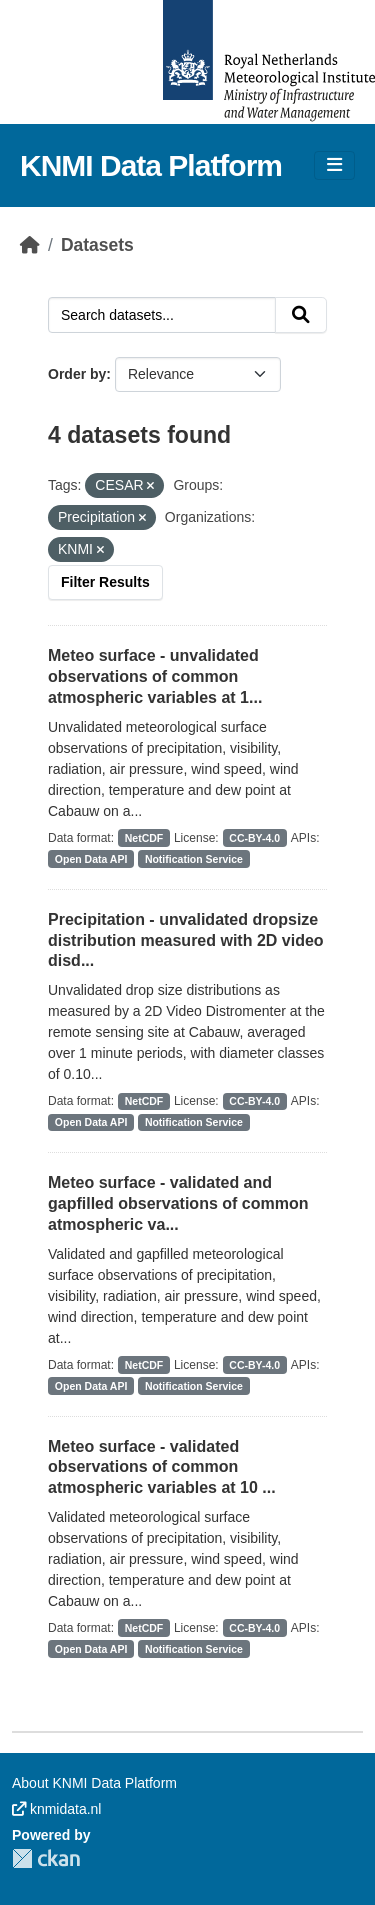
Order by (77, 374)
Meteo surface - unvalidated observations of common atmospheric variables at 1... (155, 676)
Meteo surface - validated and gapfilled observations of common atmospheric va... (178, 1203)
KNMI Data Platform (151, 165)
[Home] (30, 245)
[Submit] (301, 315)
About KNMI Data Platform (94, 1783)
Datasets (97, 245)
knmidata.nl (56, 1809)
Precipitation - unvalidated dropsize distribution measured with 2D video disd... (186, 940)
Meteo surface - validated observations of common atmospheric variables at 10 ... (162, 1467)
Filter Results (105, 582)
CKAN (46, 1858)
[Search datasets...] (162, 315)
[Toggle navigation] (334, 165)
